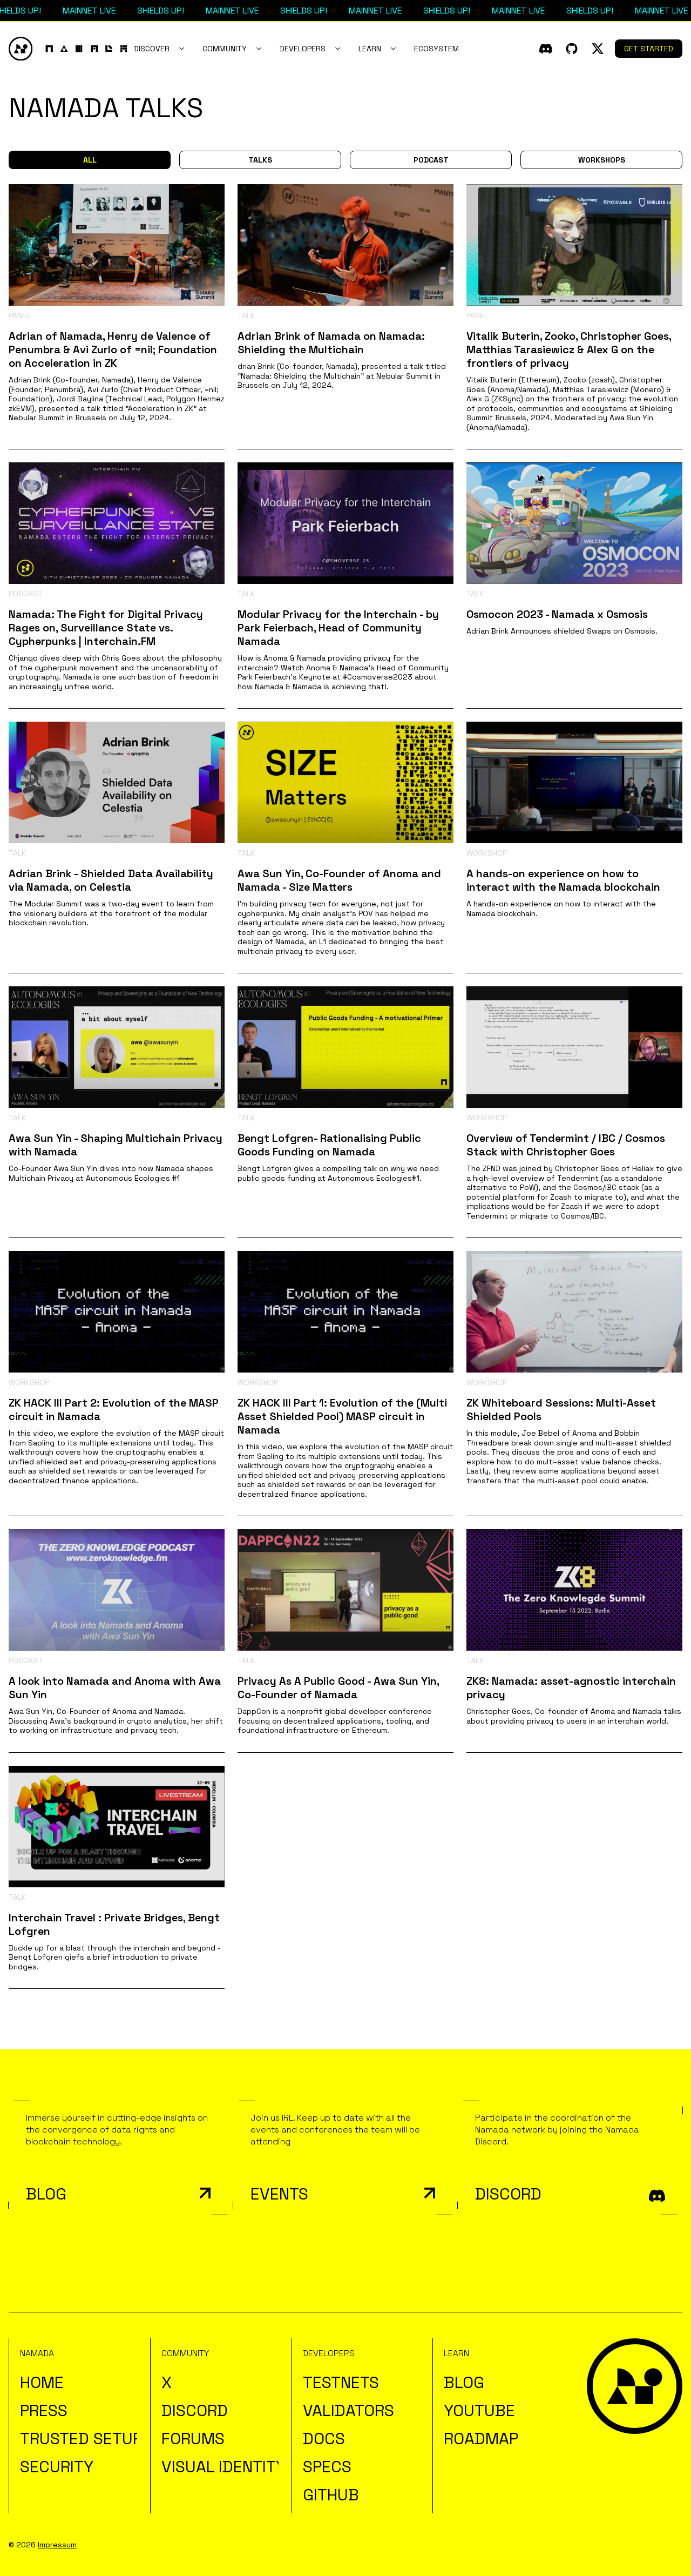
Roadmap (481, 2438)
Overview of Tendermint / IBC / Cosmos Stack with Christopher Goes (565, 1145)
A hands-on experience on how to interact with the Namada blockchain (563, 880)
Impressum (57, 2545)
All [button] (90, 160)
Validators (348, 2410)
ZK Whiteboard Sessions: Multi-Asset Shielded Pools (561, 1409)
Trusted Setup (81, 2438)
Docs (324, 2438)
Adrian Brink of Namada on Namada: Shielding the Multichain (331, 343)
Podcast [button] (431, 160)
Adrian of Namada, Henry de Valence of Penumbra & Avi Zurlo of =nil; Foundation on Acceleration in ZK (113, 349)
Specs (327, 2466)
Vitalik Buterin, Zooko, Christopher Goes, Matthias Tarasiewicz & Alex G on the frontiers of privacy (568, 349)
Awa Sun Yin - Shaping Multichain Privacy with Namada (115, 1145)
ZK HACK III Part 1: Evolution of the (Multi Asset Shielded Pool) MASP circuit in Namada (342, 1416)
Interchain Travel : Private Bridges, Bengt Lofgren (114, 1924)
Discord (194, 2410)
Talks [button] (260, 160)
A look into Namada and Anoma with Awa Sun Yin (115, 1687)
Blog (464, 2382)
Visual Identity (223, 2466)
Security (56, 2466)
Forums (193, 2438)
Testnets (341, 2382)
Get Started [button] (648, 48)
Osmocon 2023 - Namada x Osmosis (557, 614)
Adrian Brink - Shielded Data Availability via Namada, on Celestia (111, 880)
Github (331, 2494)
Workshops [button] (601, 160)
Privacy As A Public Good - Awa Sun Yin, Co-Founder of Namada (338, 1687)
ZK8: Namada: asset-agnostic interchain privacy (571, 1687)
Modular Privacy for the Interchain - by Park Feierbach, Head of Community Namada (338, 627)
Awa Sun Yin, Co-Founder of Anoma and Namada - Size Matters (339, 880)
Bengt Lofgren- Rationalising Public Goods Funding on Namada (329, 1145)
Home (42, 2382)
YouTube (479, 2410)
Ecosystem (436, 48)
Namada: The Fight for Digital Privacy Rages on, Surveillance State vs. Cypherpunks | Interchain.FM (106, 627)
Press (43, 2410)
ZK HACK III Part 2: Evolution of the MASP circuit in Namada (114, 1409)
